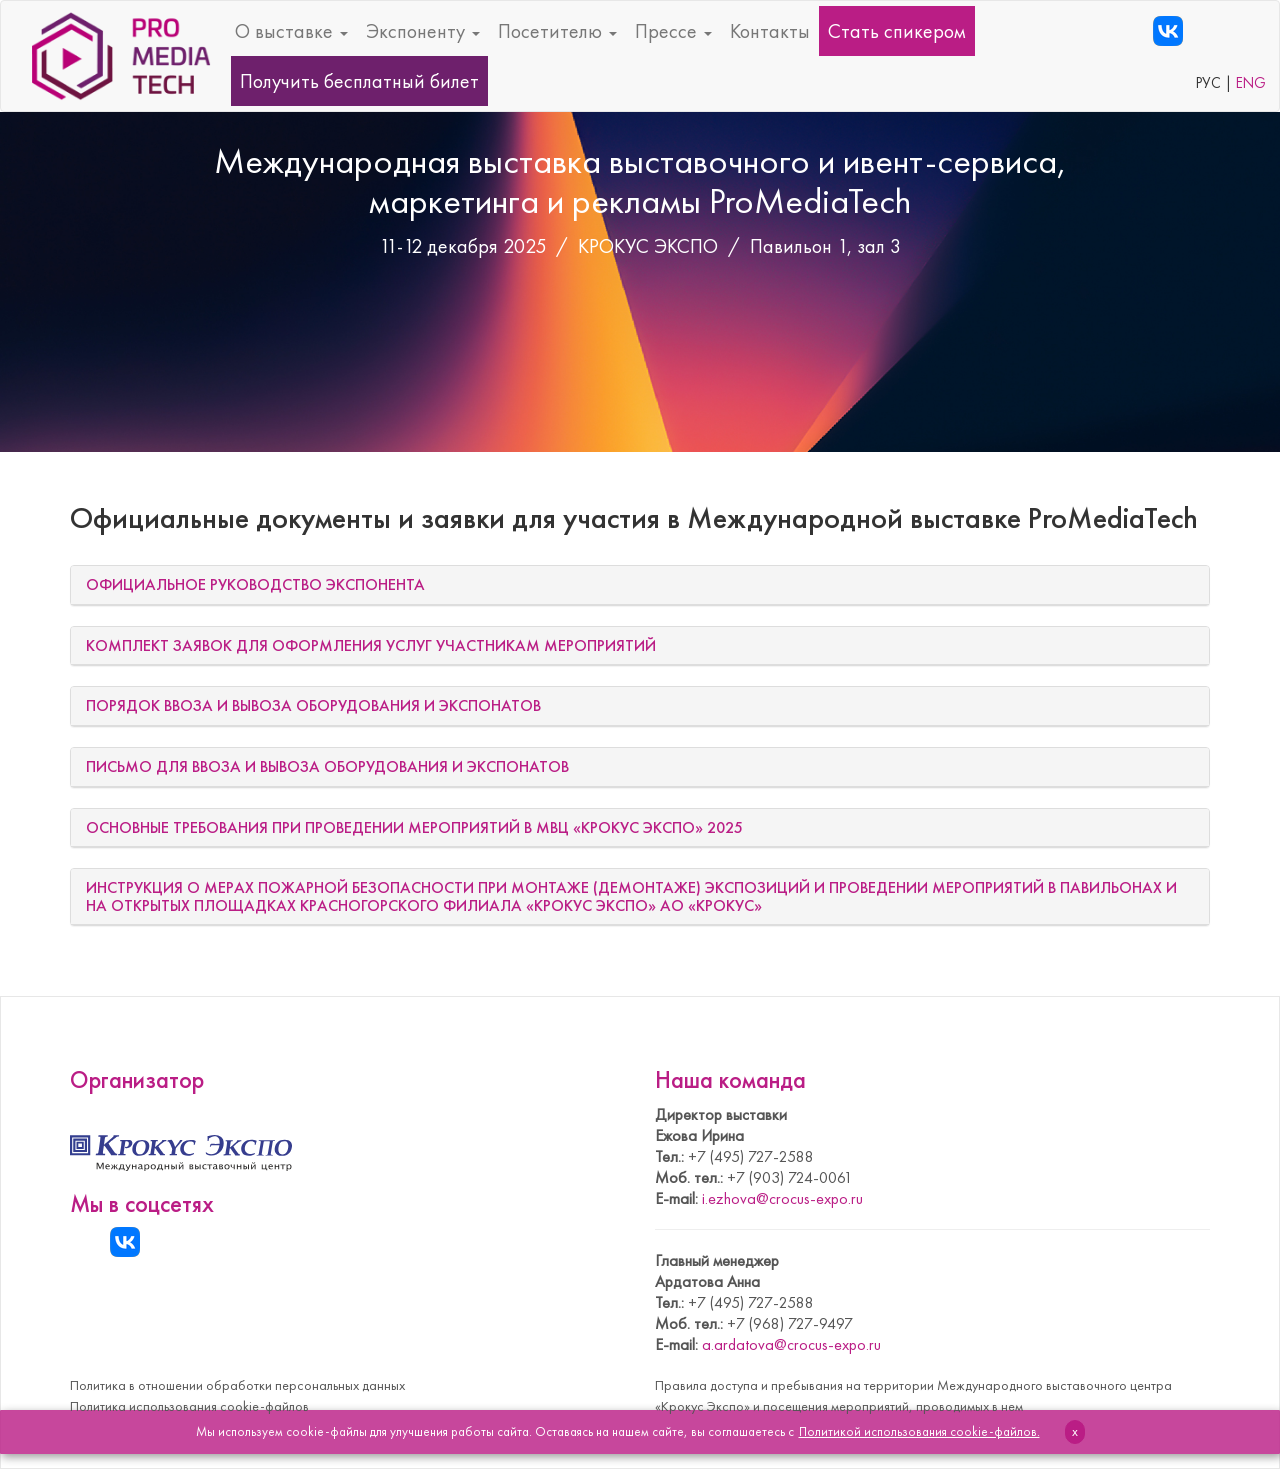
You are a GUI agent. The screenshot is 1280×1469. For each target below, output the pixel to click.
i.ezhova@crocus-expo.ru (782, 1198)
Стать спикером (897, 31)
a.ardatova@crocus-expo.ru (791, 1344)
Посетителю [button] (557, 31)
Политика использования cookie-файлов (189, 1406)
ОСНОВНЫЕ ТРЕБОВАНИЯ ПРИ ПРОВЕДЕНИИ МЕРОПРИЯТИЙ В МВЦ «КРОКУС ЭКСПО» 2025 (414, 827)
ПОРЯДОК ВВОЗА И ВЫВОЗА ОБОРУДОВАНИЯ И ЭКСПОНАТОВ (313, 705)
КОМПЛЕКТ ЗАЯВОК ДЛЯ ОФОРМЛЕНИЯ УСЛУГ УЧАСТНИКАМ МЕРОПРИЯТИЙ (371, 645)
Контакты (770, 31)
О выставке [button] (291, 31)
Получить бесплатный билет (359, 81)
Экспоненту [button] (423, 31)
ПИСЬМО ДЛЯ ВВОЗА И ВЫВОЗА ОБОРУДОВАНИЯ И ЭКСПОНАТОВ (327, 766)
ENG (1251, 83)
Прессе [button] (673, 31)
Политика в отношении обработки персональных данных (237, 1385)
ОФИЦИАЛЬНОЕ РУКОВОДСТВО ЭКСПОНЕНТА (255, 584)
